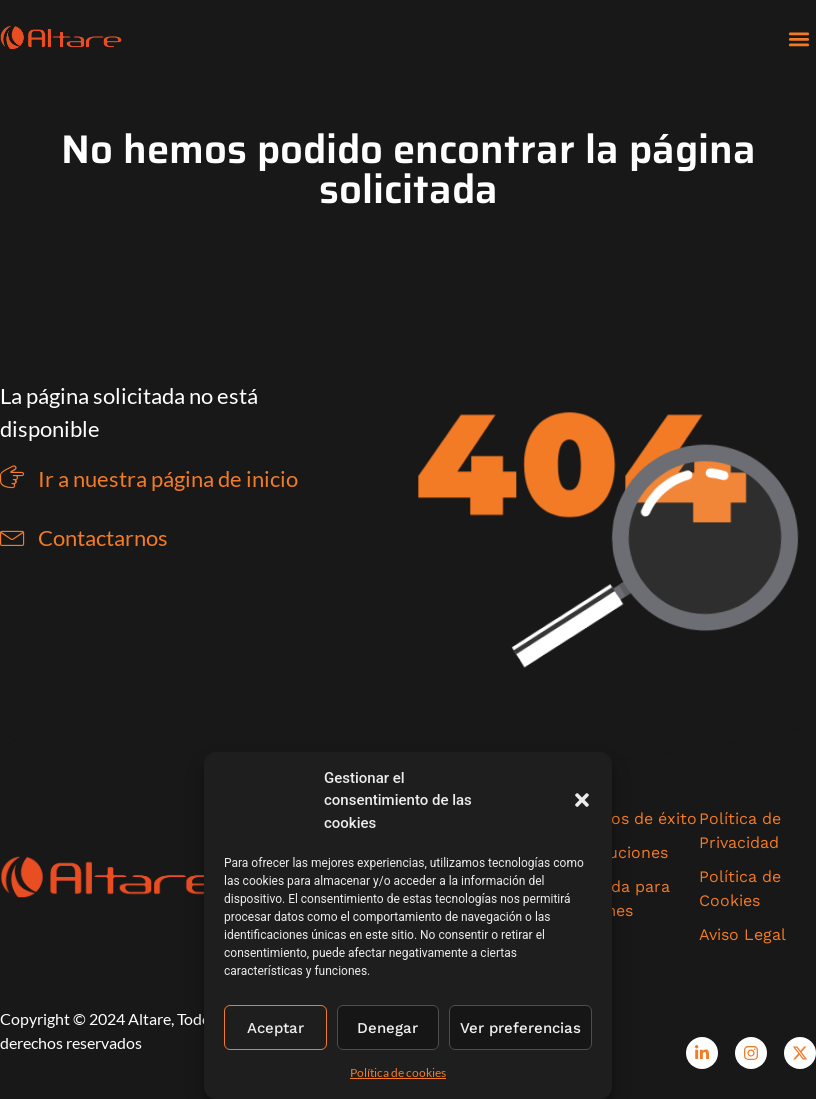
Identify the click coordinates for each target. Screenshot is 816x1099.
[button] (582, 800)
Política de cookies (398, 1072)
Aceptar (275, 1028)
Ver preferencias (520, 1028)
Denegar (387, 1028)
